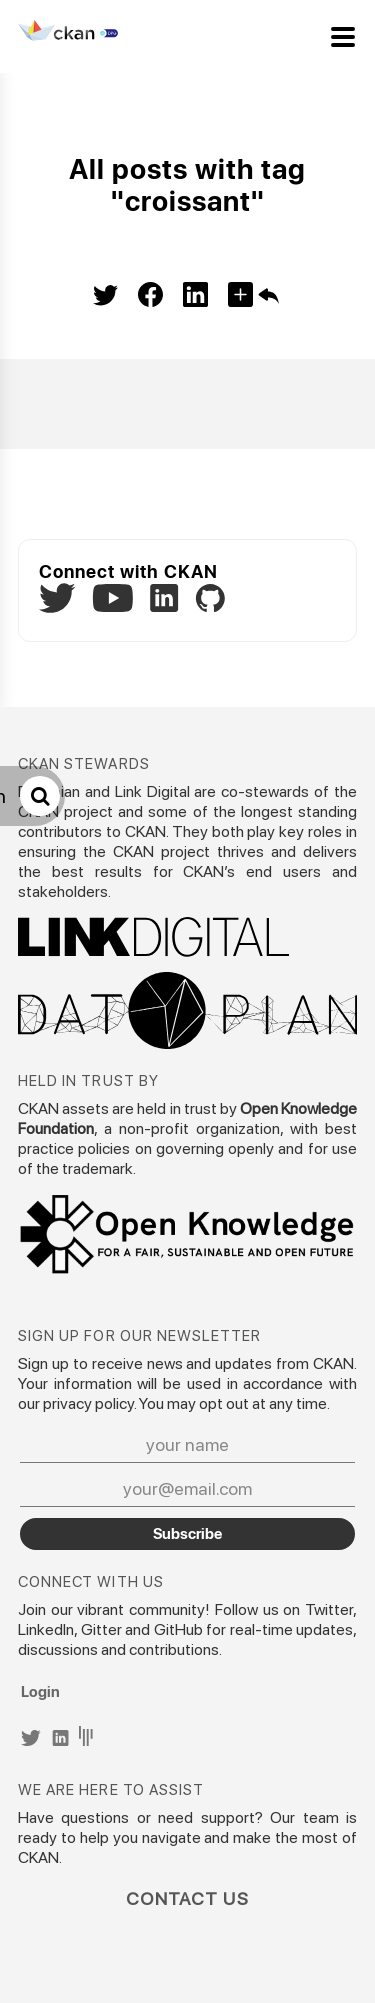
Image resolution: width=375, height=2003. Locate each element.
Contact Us (187, 1899)
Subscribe (187, 1533)
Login (40, 1691)
